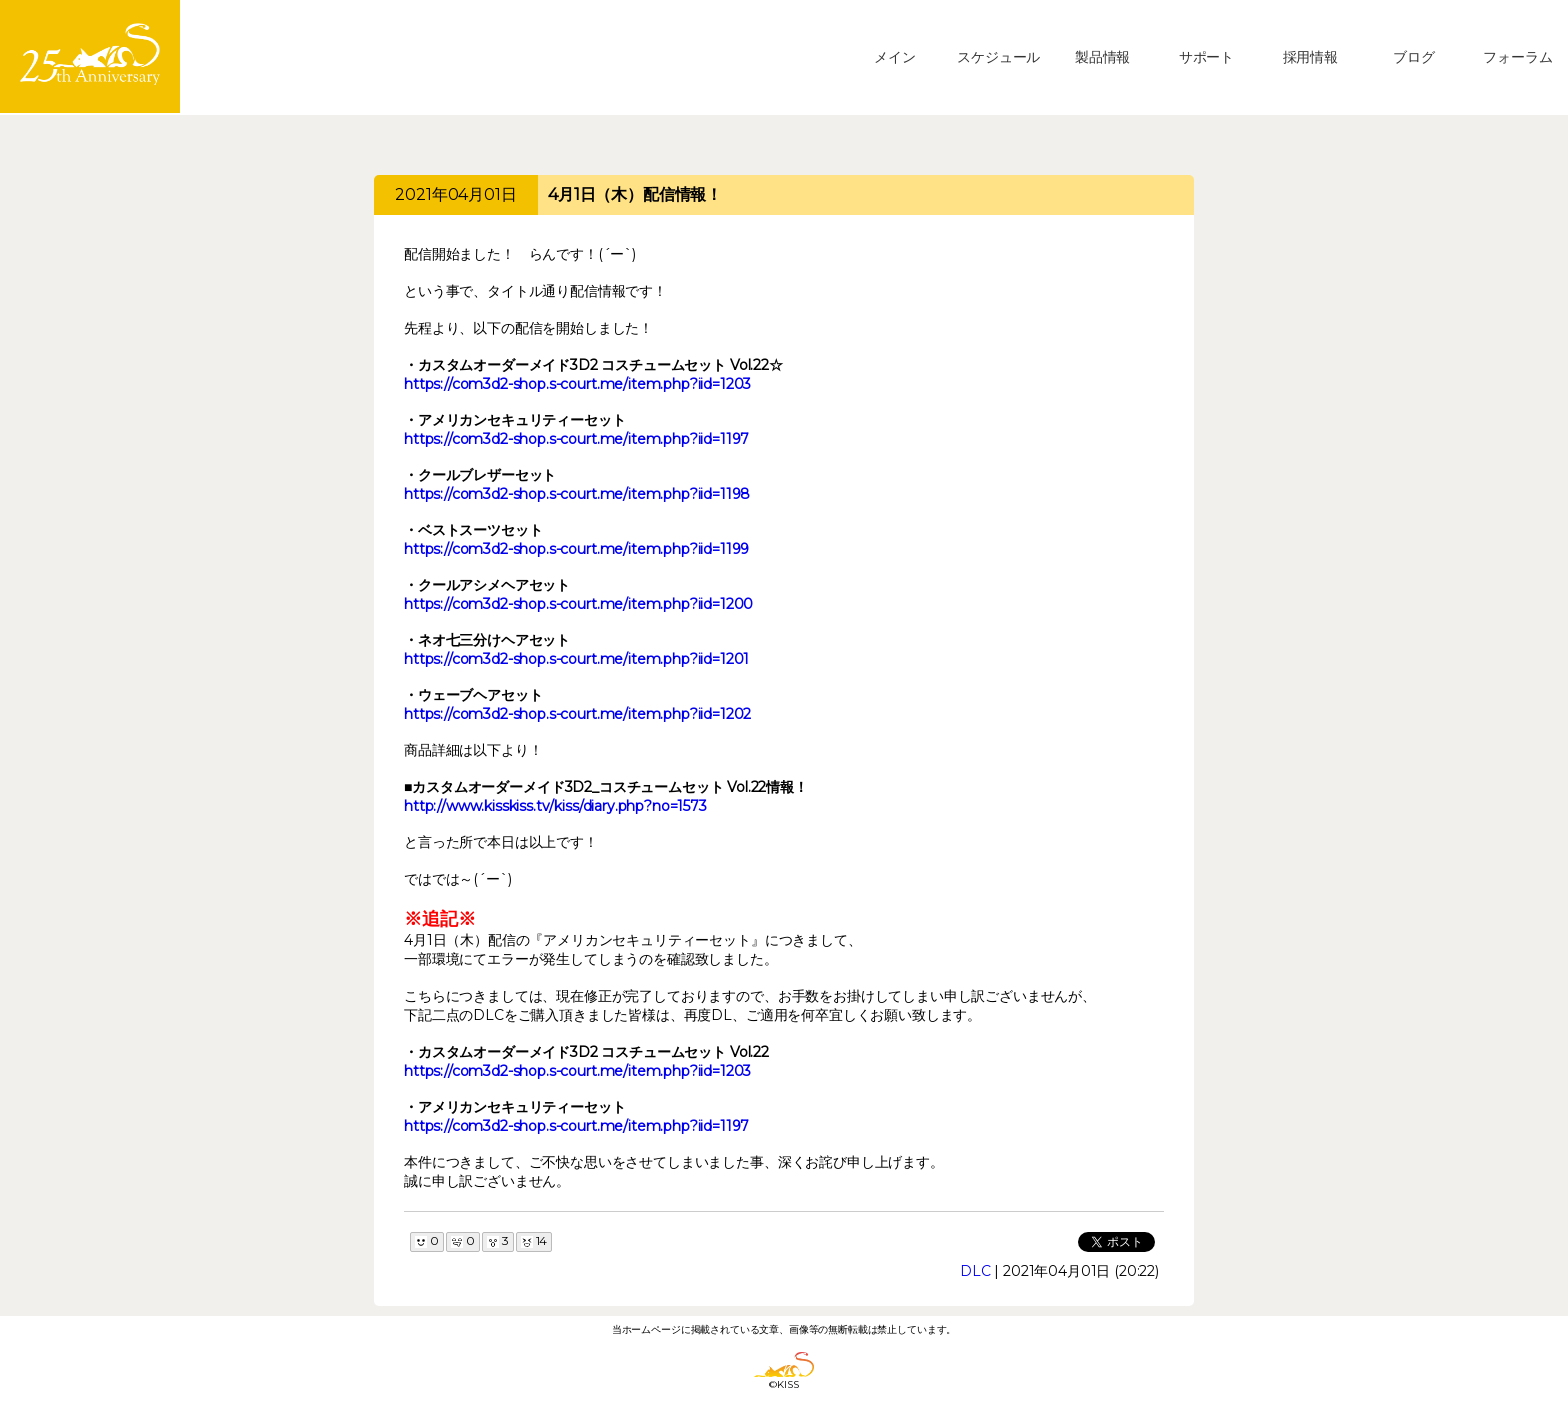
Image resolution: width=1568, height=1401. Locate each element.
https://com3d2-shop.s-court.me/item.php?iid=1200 (578, 604)
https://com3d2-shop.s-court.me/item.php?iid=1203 (577, 384)
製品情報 (1102, 57)
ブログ (1414, 57)
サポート (1206, 57)
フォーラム (1517, 57)
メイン (895, 57)
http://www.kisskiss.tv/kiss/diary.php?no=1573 (555, 806)
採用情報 (1310, 57)
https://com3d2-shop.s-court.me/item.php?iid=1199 (576, 549)
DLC (975, 1271)
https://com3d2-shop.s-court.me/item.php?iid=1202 (577, 714)
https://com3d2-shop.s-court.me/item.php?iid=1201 (576, 659)
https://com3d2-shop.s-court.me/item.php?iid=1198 (577, 494)
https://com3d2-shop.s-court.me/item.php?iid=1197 (576, 439)
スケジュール (998, 57)
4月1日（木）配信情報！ (635, 194)
